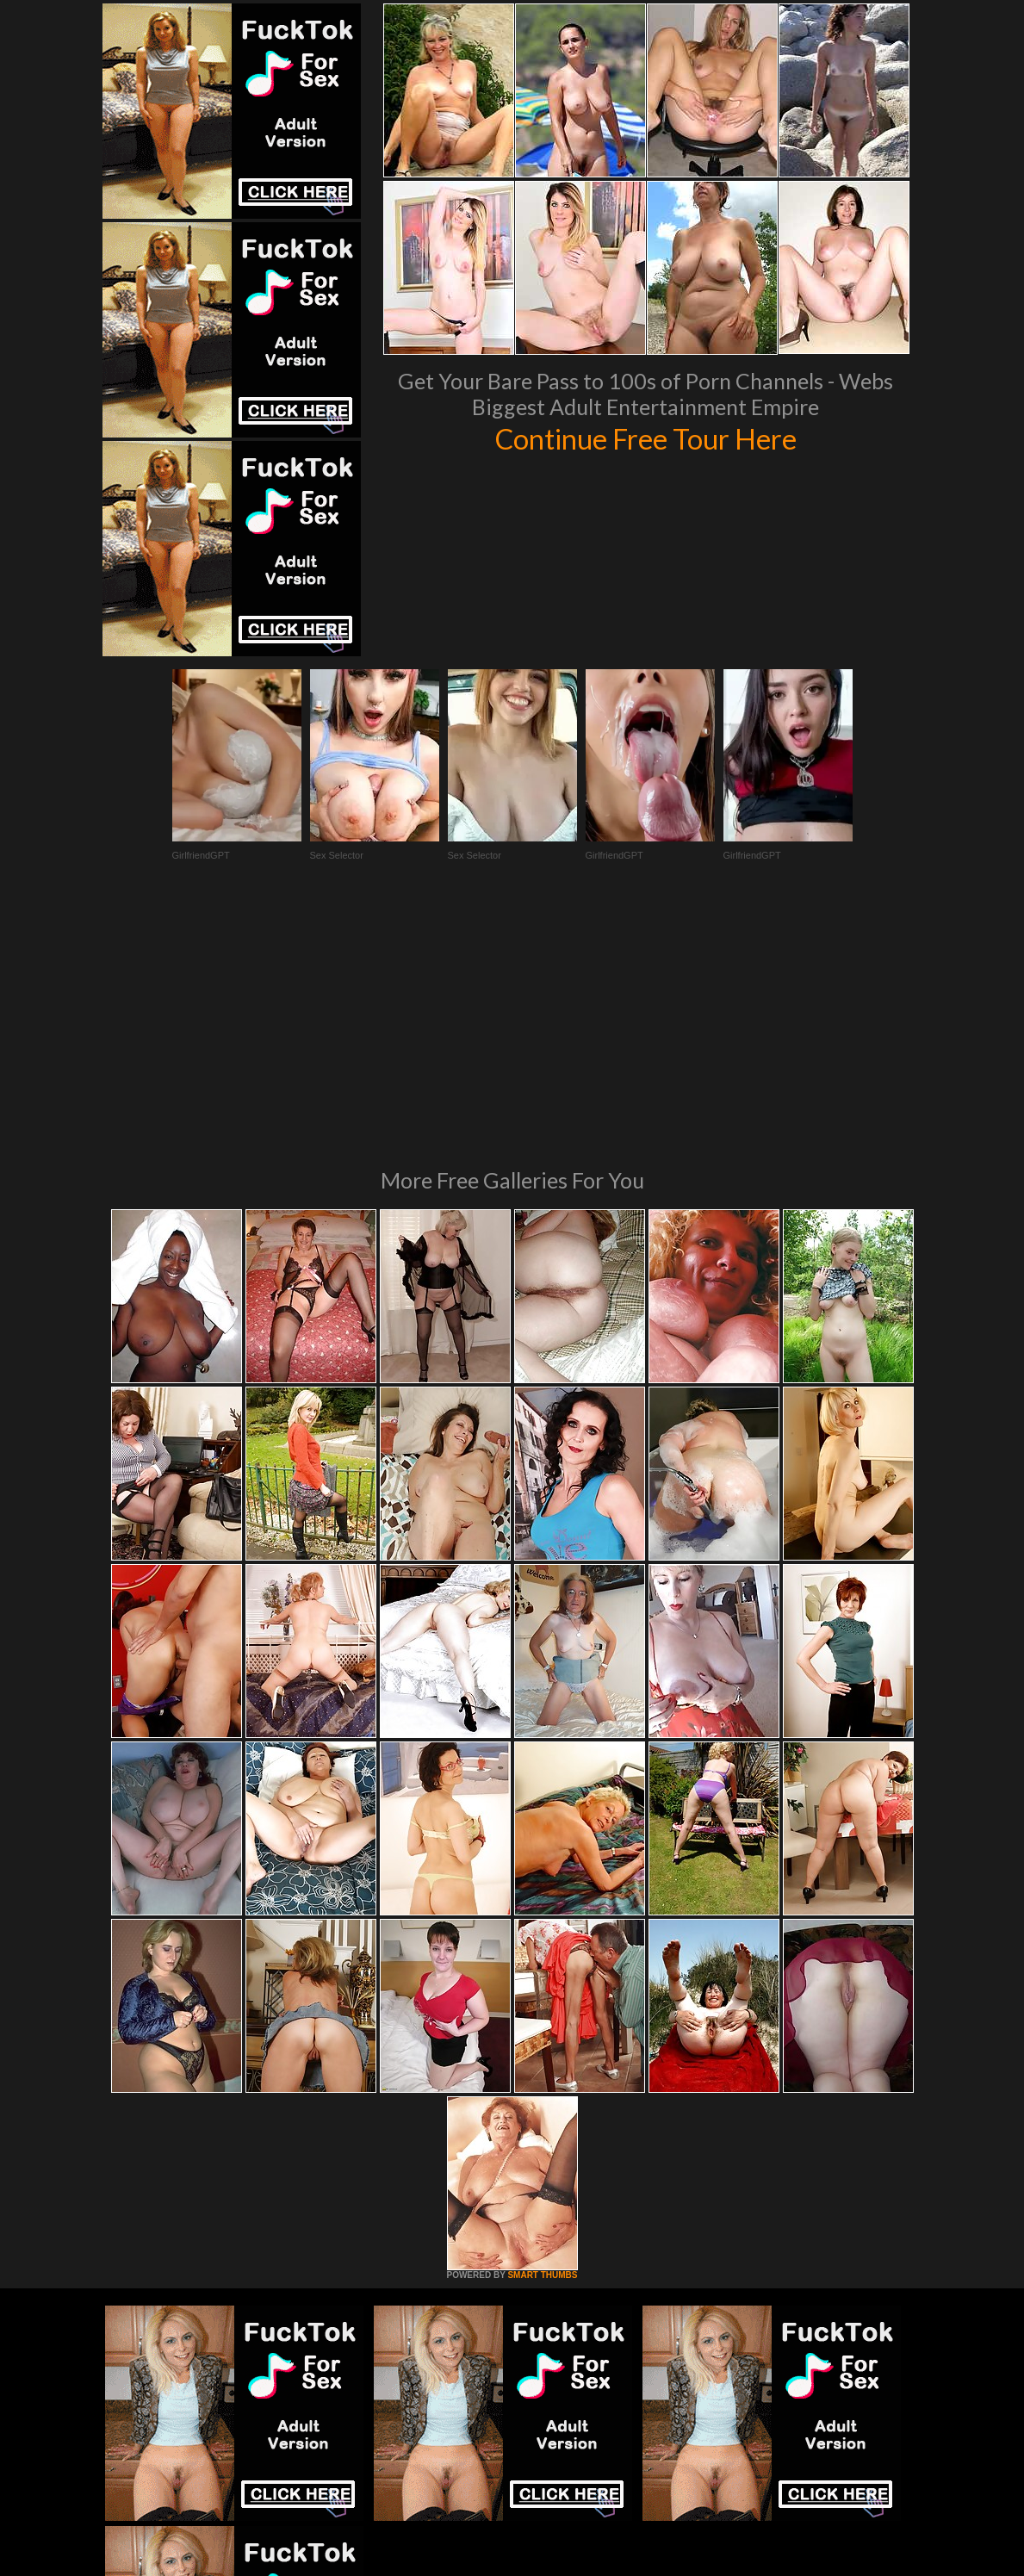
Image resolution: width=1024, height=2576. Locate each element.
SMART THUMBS (542, 2040)
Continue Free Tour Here (645, 437)
